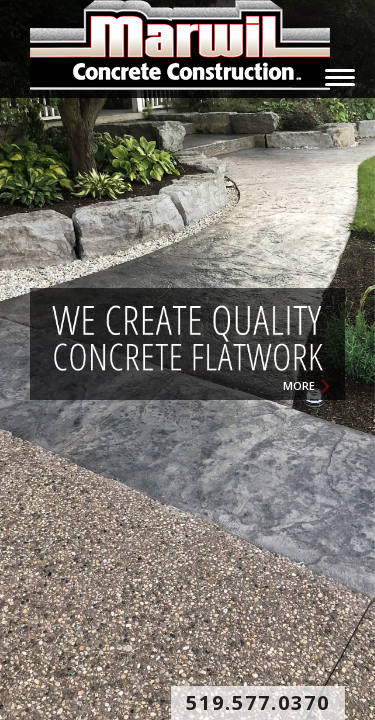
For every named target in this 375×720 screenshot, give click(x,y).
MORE (299, 385)
